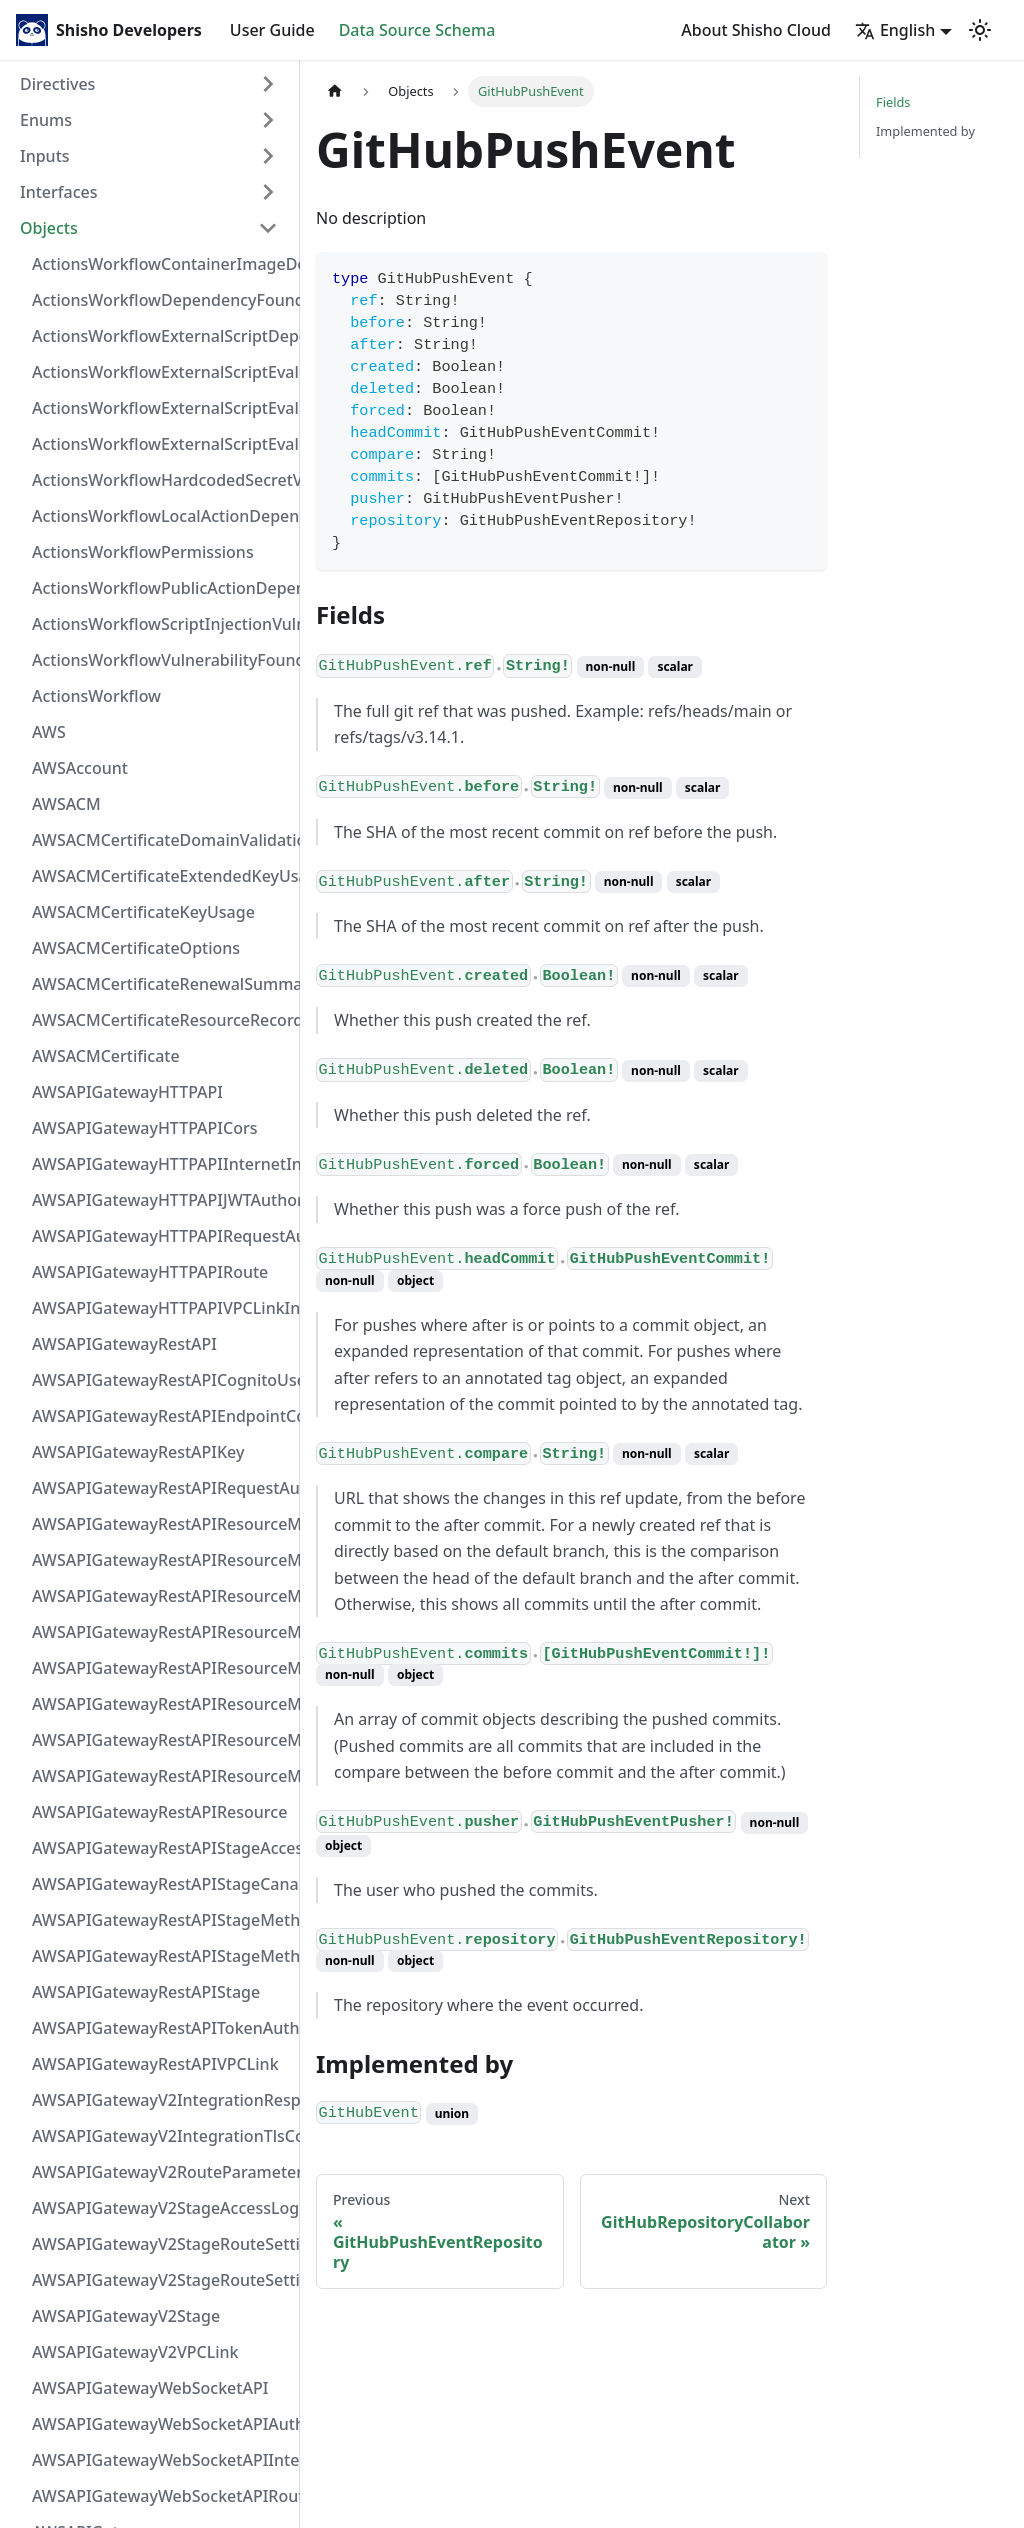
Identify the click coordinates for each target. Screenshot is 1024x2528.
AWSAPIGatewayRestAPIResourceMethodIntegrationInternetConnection (161, 1524)
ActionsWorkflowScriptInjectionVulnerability (161, 624)
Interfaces (58, 192)
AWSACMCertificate (106, 1056)
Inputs (45, 156)
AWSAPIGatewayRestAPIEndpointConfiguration (161, 1416)
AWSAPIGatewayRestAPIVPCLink (155, 2064)
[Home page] (335, 91)
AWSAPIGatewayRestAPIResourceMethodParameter (161, 1704)
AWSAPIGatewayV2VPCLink (135, 2352)
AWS (49, 732)
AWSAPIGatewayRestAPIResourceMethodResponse (161, 1740)
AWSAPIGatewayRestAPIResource (159, 1812)
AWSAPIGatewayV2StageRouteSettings (161, 2280)
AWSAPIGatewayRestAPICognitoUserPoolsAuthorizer (161, 1380)
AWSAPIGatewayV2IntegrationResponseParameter (161, 2100)
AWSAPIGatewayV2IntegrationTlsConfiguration (161, 2136)
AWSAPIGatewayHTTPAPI (127, 1092)
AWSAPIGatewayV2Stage (126, 2316)
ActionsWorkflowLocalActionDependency (161, 516)
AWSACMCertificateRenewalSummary (161, 984)
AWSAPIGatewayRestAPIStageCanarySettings (161, 1884)
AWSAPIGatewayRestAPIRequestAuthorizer (161, 1488)
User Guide (272, 30)
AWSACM (66, 804)
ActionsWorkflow (96, 696)
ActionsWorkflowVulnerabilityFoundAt (161, 660)
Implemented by (925, 131)
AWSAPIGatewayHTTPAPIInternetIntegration (161, 1164)
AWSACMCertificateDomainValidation (161, 840)
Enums (46, 120)
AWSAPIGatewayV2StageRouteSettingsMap (161, 2244)
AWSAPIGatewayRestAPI (124, 1344)
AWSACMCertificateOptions (136, 948)
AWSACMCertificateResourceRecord (161, 1020)
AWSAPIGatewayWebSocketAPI (150, 2388)
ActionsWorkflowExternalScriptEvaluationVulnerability (161, 444)
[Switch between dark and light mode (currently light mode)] (980, 30)
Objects (49, 228)
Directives (57, 84)
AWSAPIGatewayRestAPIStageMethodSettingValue (161, 1920)
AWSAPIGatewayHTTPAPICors (145, 1128)
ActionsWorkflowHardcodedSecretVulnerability (161, 480)
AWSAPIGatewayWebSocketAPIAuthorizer (161, 2424)
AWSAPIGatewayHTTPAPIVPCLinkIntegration (161, 1308)
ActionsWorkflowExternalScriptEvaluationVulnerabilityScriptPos (161, 408)
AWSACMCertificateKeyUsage (143, 912)
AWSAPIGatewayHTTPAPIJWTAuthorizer (161, 1200)
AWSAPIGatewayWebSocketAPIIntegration (161, 2460)
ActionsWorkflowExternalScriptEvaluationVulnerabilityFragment (161, 372)
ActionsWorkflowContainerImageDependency (161, 264)
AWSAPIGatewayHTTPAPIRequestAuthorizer (161, 1236)
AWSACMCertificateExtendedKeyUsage (161, 876)
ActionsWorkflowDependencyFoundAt (161, 300)
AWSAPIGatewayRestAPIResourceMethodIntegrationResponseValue (161, 1560)
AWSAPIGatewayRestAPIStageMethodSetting (161, 1956)
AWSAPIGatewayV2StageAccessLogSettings (161, 2208)
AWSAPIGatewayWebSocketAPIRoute (161, 2496)
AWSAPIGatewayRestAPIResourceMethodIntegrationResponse (161, 1596)
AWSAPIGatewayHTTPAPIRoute (150, 1272)
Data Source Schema (417, 30)
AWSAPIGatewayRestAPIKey (138, 1452)
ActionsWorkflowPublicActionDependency (161, 588)
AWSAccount (80, 768)
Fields (893, 102)
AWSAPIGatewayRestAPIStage (146, 1992)
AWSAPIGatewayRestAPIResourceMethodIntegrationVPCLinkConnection (161, 1668)
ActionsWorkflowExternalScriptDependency (161, 336)
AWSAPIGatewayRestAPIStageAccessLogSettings (161, 1848)
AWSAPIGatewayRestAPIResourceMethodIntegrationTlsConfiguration (161, 1632)
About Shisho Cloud (756, 30)
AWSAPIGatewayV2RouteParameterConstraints (161, 2172)
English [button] (895, 30)
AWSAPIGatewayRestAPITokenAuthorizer (161, 2028)
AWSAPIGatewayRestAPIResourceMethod (161, 1776)
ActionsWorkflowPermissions (143, 552)
